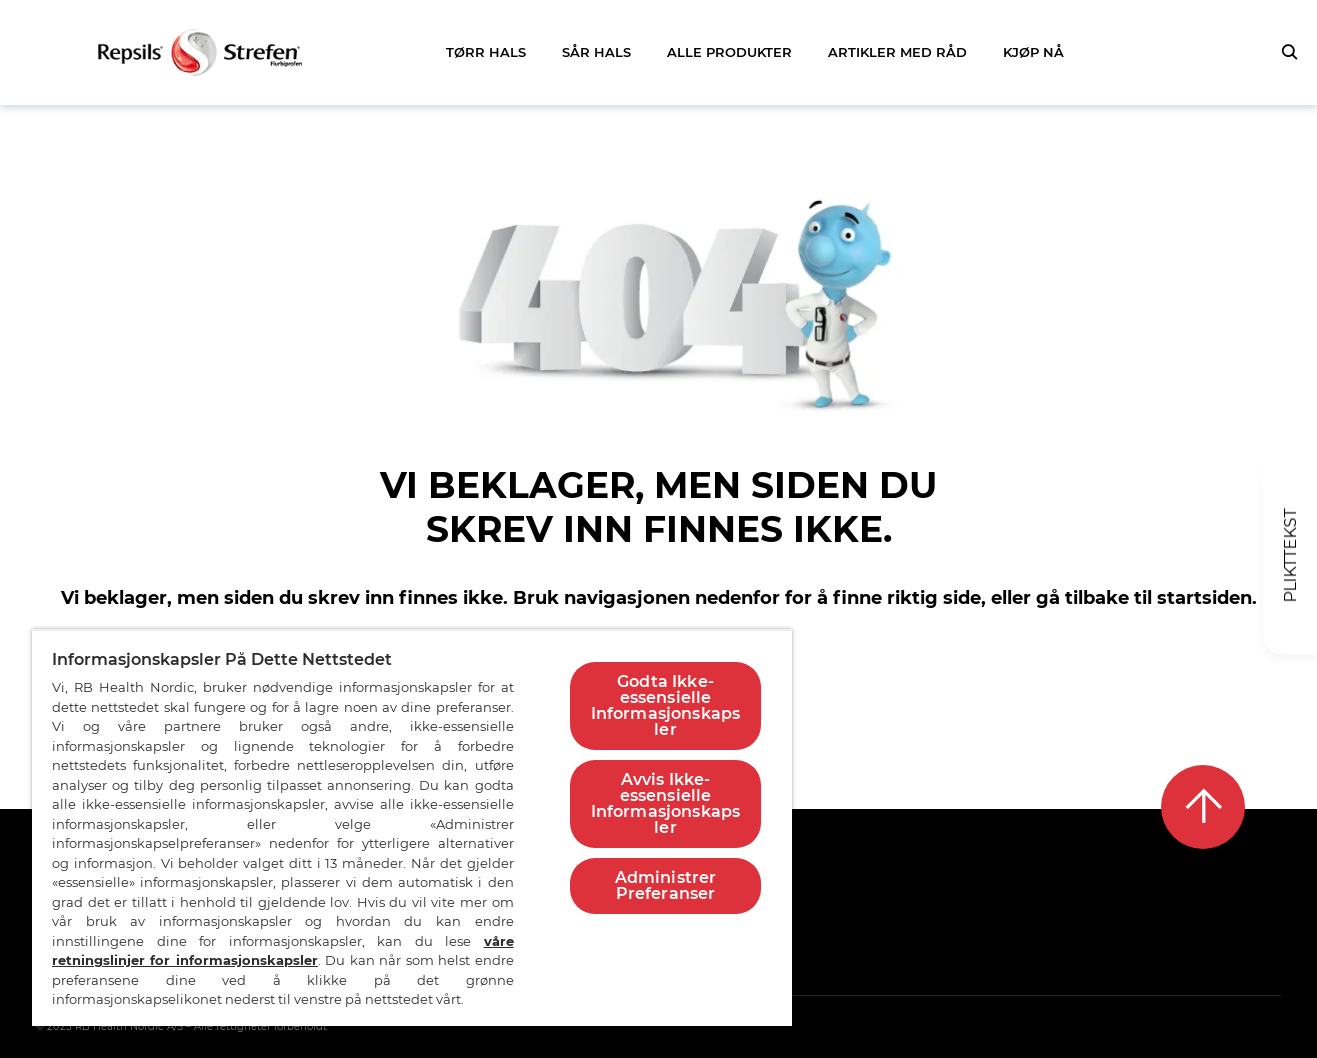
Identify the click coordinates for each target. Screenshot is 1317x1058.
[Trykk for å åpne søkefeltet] (1289, 52)
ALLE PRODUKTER (729, 52)
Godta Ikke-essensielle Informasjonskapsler (666, 705)
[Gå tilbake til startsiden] (200, 52)
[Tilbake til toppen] (1203, 807)
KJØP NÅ (1033, 52)
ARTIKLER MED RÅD (897, 52)
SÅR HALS (596, 52)
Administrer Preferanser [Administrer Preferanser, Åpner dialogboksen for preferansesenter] (666, 885)
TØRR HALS (486, 52)
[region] (412, 827)
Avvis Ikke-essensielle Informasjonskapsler (666, 803)
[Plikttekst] (1290, 556)
